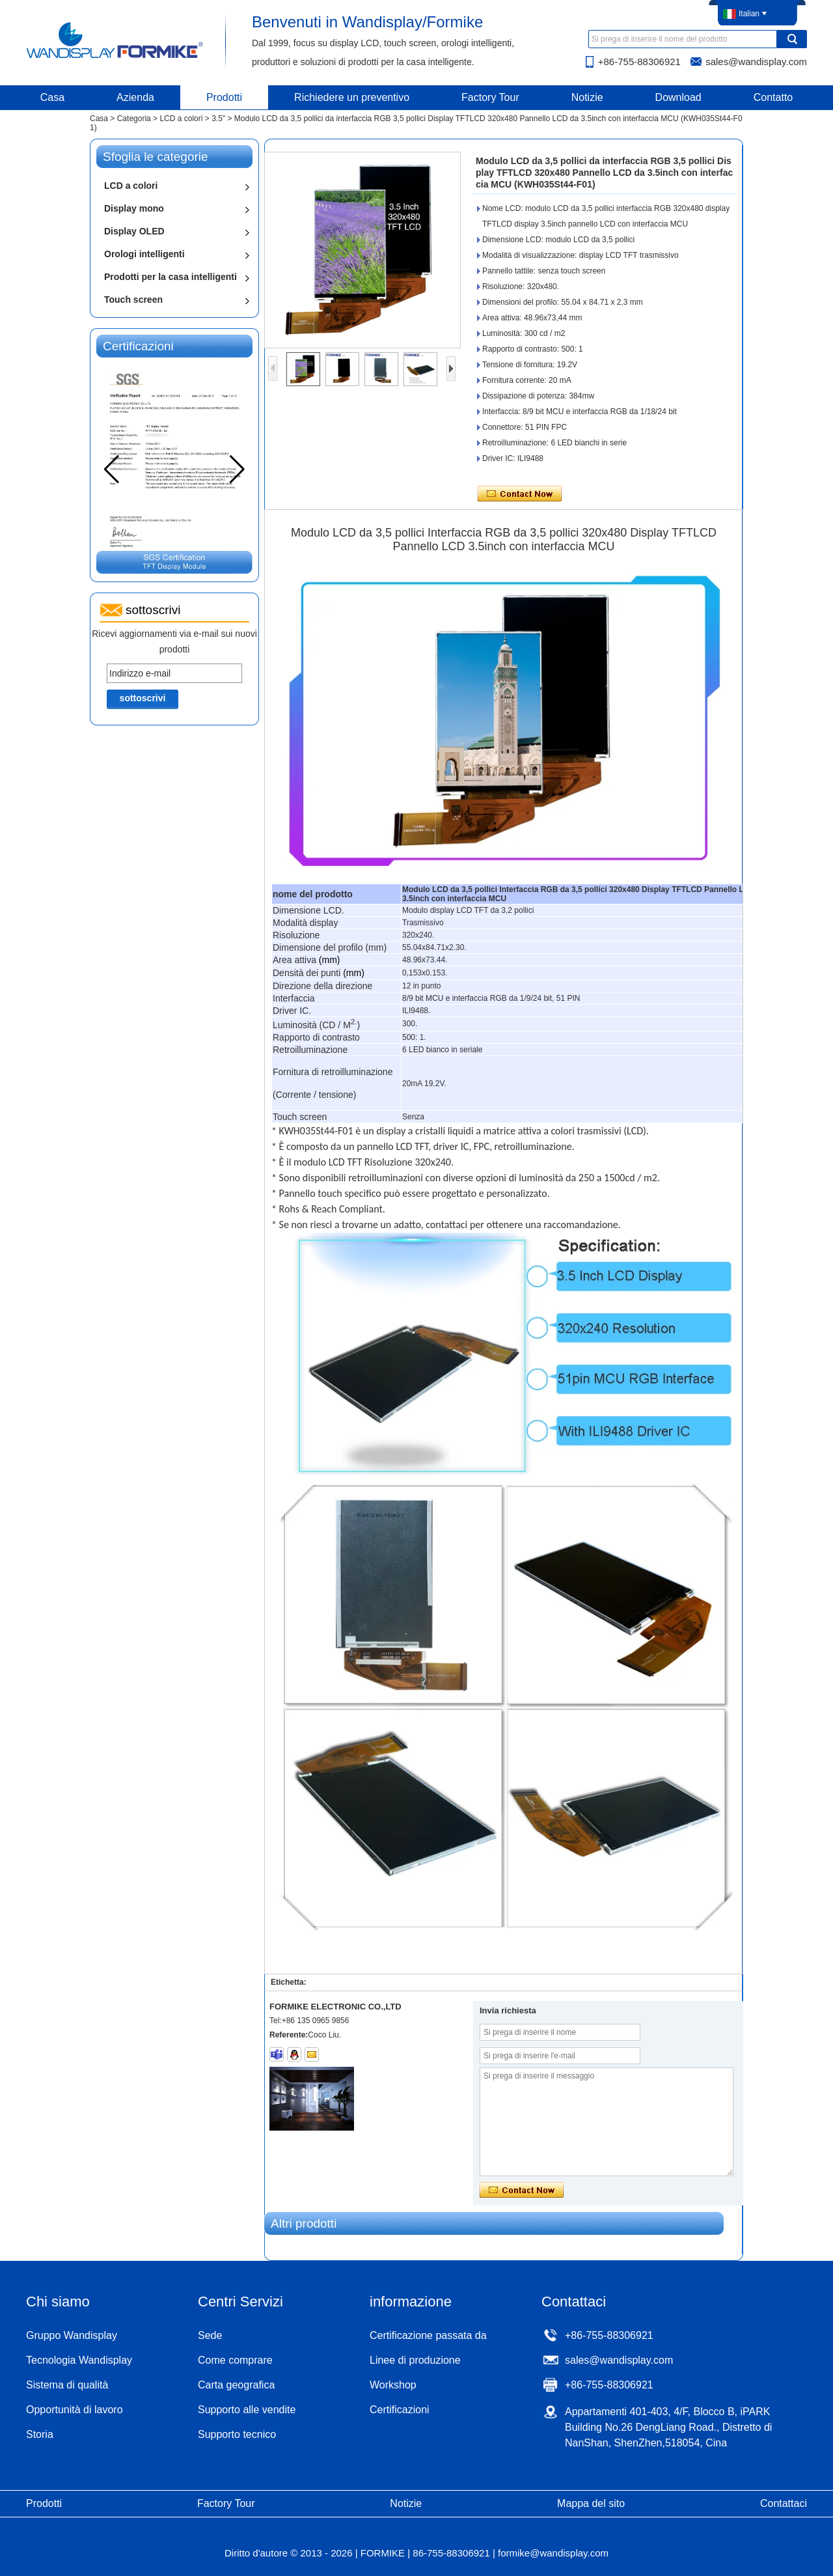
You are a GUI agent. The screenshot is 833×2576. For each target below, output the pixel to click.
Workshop (393, 2384)
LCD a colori (180, 118)
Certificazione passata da (428, 2335)
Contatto (773, 97)
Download (678, 97)
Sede (210, 2335)
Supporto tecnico (237, 2434)
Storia (39, 2434)
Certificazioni (400, 2409)
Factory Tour (490, 97)
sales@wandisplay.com (756, 61)
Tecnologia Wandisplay (79, 2360)
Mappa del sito (591, 2503)
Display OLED (134, 231)
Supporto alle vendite (246, 2409)
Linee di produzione (415, 2360)
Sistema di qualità (67, 2384)
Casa (52, 97)
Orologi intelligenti (144, 254)
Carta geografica (236, 2384)
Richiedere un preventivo (351, 97)
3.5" (218, 118)
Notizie (587, 97)
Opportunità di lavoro (74, 2409)
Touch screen (133, 299)
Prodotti (224, 97)
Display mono (134, 208)
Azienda (135, 97)
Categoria (134, 118)
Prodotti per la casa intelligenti (170, 277)
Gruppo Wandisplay (71, 2335)
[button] (237, 469)
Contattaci (783, 2503)
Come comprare (235, 2360)
